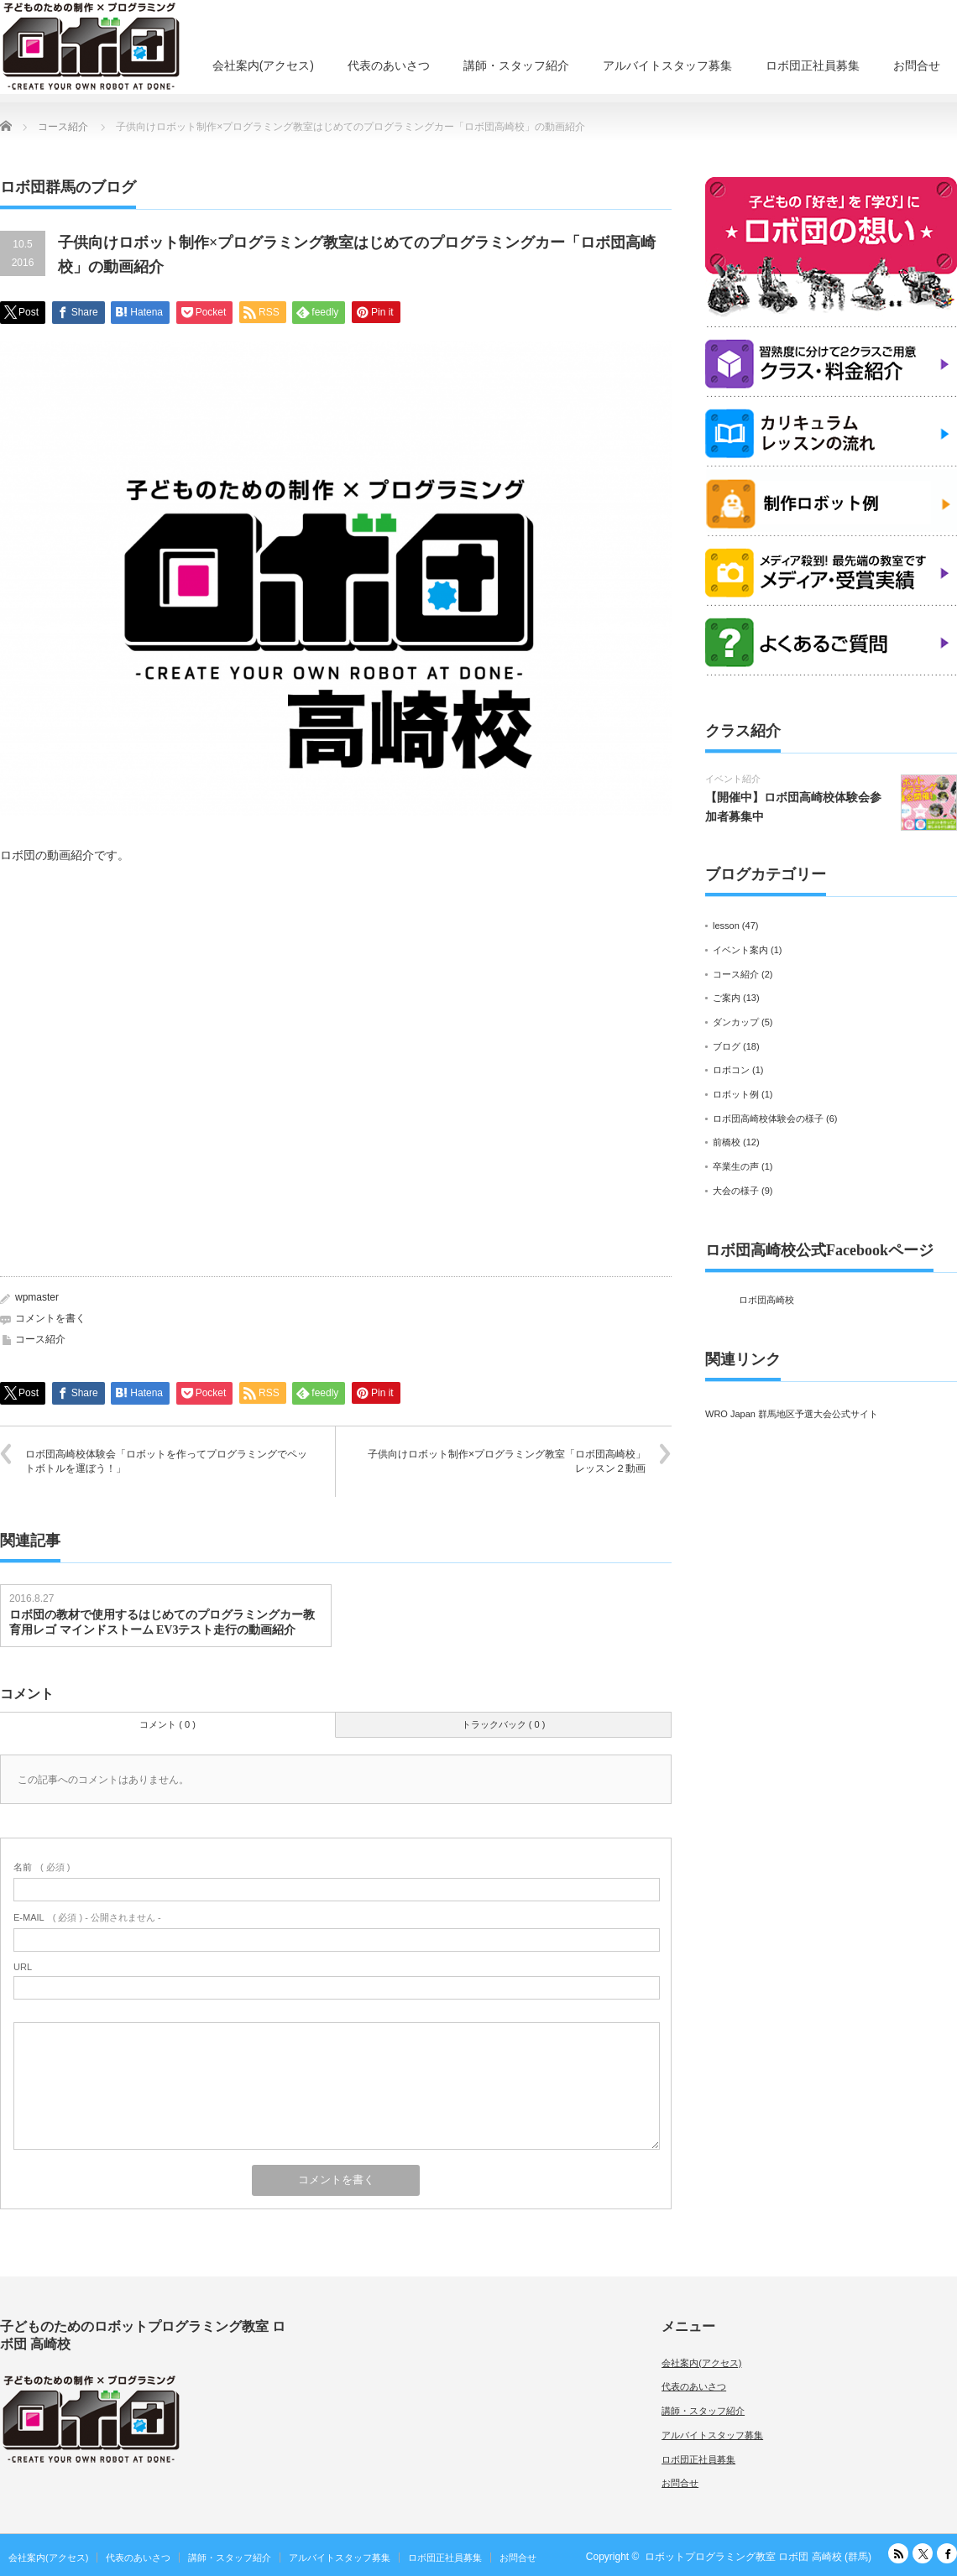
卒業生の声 (736, 1166)
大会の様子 (736, 1191)
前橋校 (726, 1142)
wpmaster (37, 1297)
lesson (726, 925)
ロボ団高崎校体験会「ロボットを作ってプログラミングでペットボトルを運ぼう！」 (166, 1461)
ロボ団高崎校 (766, 1300)
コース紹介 (40, 1339)
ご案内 (726, 998)
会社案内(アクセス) (263, 65)
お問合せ (916, 65)
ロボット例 (736, 1094)
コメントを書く (50, 1318)
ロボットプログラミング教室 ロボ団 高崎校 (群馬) (758, 2557)
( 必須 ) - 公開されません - (87, 1917)
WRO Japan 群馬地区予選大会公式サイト (791, 1414)
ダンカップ (736, 1022)
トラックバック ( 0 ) (504, 1724)
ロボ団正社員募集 (813, 65)
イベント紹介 (733, 779)
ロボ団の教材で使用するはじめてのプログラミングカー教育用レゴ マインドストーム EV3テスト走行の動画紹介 (162, 1622)
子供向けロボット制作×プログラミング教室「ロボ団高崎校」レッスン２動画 (507, 1461)
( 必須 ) (41, 1867)
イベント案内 (740, 950)
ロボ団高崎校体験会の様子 (768, 1118)
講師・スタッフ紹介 (516, 65)
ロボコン (731, 1070)
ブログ (726, 1046)
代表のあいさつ (389, 65)
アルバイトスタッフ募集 (667, 65)
